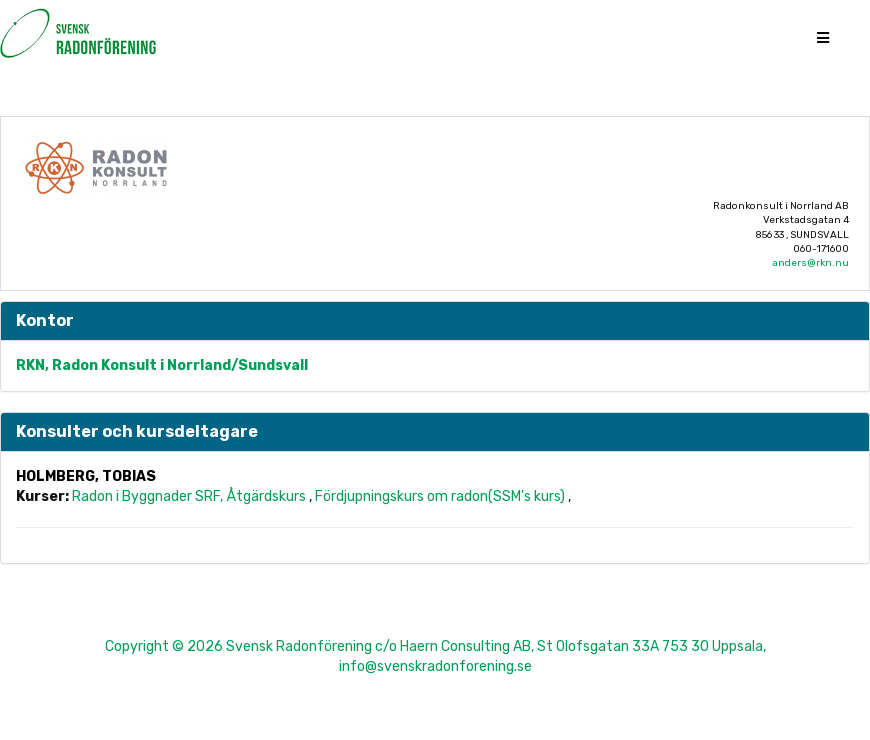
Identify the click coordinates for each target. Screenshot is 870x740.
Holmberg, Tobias (86, 476)
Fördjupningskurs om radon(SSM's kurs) (441, 496)
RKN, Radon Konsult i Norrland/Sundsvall (162, 365)
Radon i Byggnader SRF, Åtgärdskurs (190, 496)
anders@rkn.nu (810, 263)
